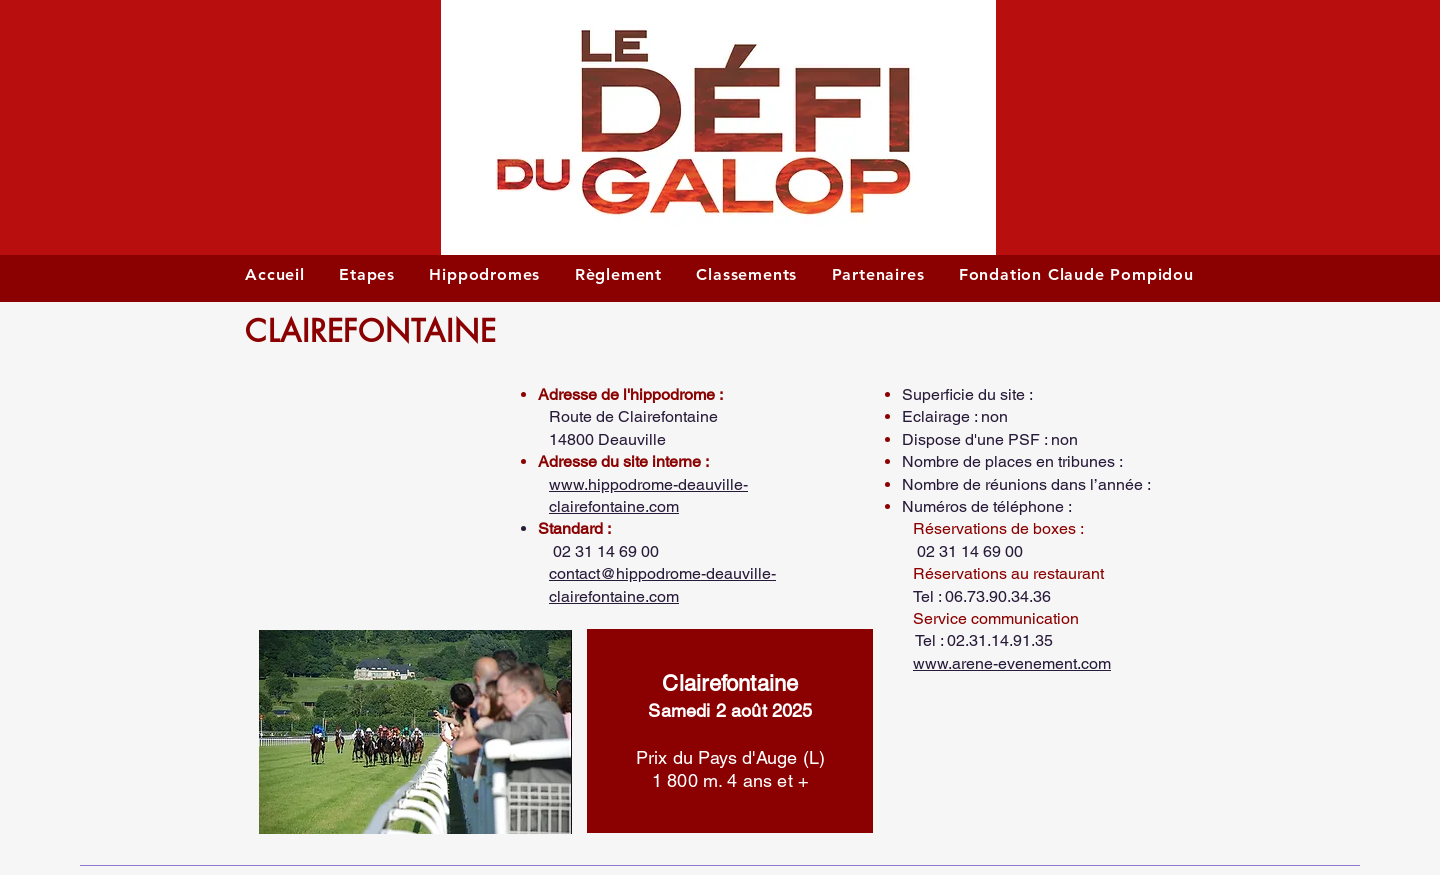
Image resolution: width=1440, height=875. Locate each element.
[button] (373, 461)
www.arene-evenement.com (1012, 663)
